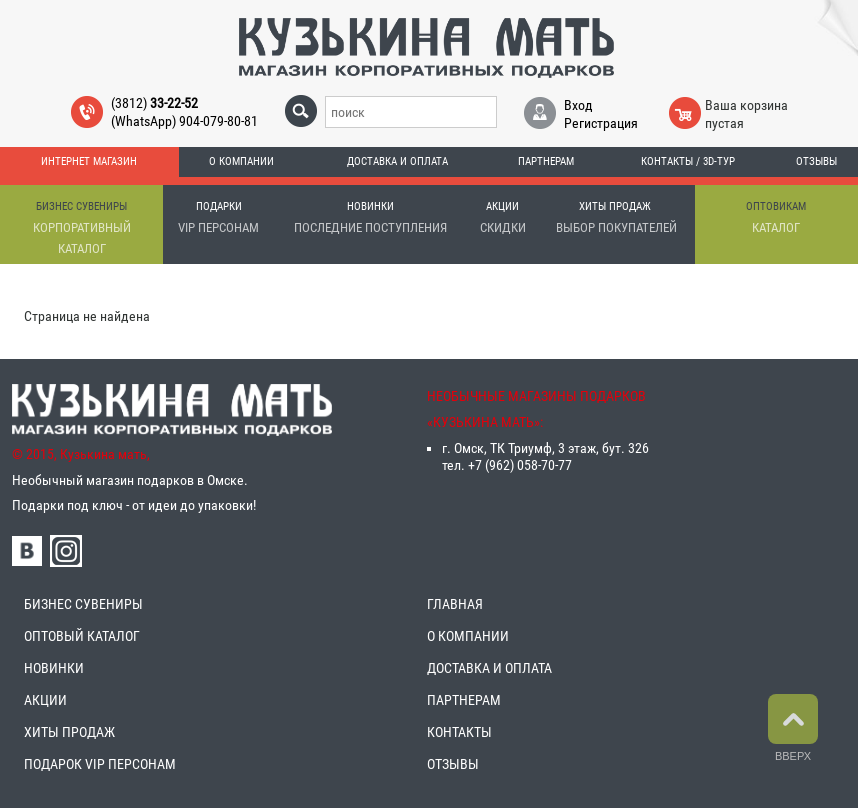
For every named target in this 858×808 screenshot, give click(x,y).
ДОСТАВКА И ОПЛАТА (489, 668)
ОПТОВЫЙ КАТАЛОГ (82, 636)
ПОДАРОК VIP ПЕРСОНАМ (100, 764)
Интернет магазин (89, 161)
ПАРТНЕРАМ (464, 700)
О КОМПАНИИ (468, 636)
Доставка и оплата (397, 161)
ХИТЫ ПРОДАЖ (69, 732)
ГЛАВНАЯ (455, 604)
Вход (578, 105)
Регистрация (601, 123)
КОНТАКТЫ (459, 732)
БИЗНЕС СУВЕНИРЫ (83, 604)
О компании (241, 161)
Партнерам (546, 161)
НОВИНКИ (54, 668)
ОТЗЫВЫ (453, 764)
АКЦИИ (45, 700)
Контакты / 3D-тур (688, 161)
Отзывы (816, 161)
